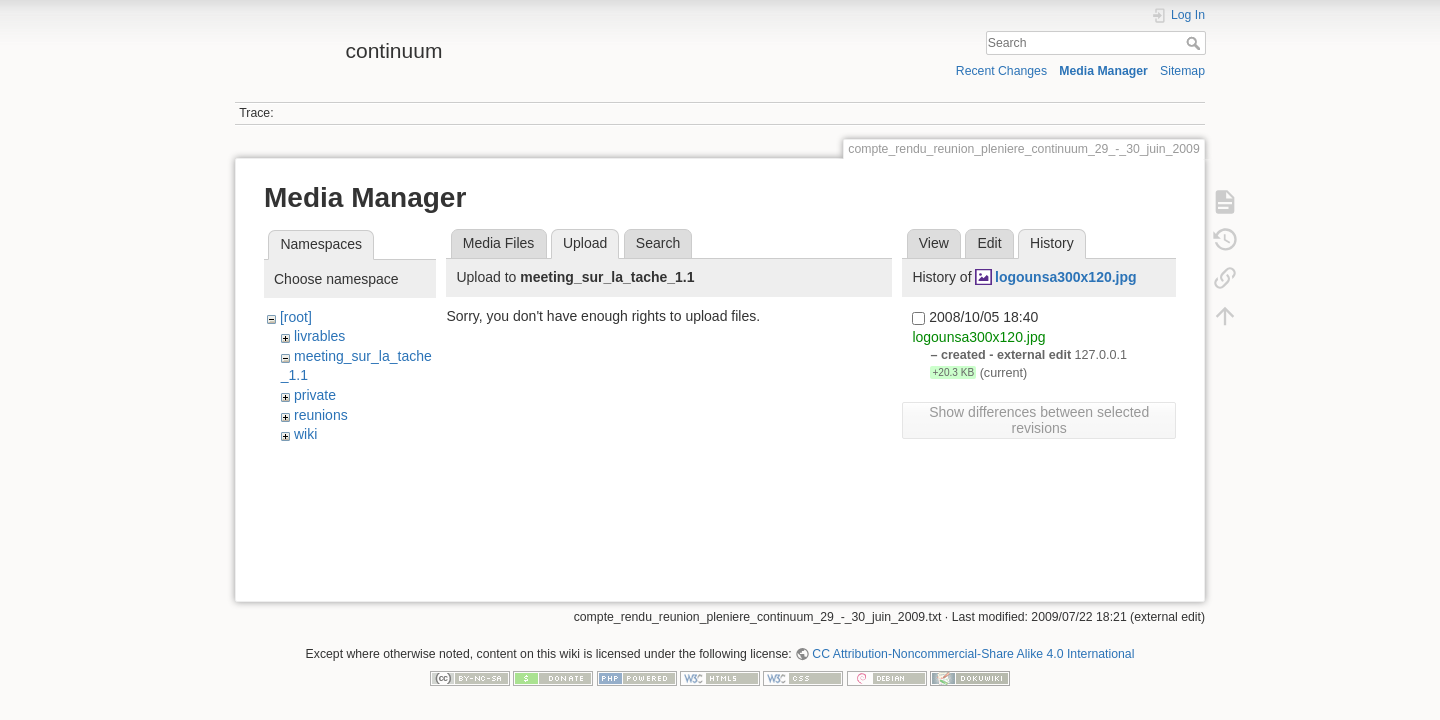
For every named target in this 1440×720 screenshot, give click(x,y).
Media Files (499, 243)
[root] (296, 317)
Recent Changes (1001, 71)
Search (1195, 43)
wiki (305, 434)
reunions (321, 415)
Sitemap (1182, 71)
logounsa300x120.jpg (1066, 277)
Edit (989, 243)
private (315, 395)
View (934, 243)
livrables (319, 336)
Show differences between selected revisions (1039, 420)
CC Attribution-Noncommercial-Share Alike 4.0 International (973, 654)
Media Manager (1103, 71)
